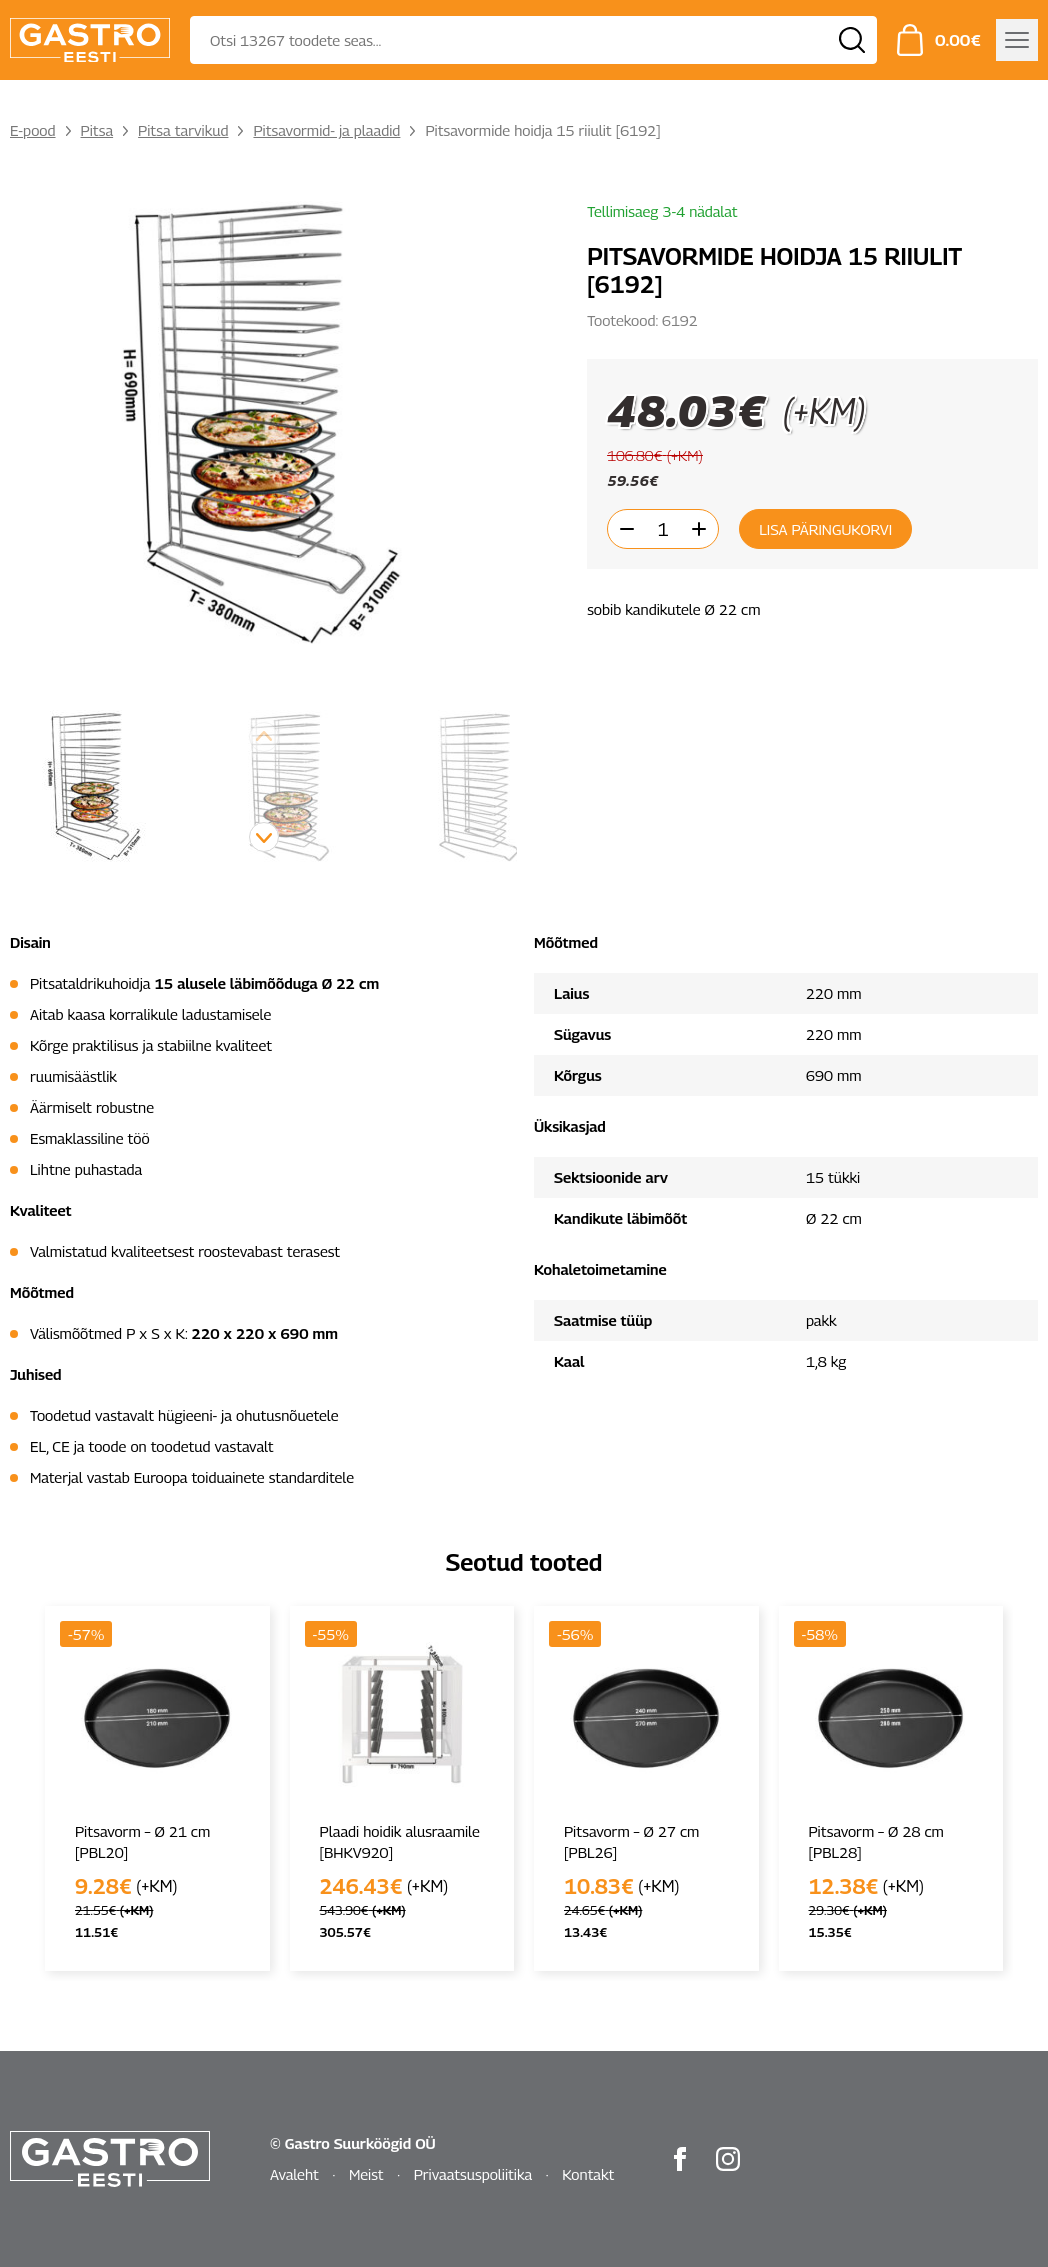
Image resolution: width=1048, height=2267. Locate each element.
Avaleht (294, 2174)
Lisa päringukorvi (825, 529)
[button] (264, 837)
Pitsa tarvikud (183, 130)
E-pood (33, 130)
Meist (366, 2174)
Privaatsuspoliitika (473, 2174)
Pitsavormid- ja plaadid (326, 130)
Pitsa (97, 130)
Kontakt (588, 2174)
